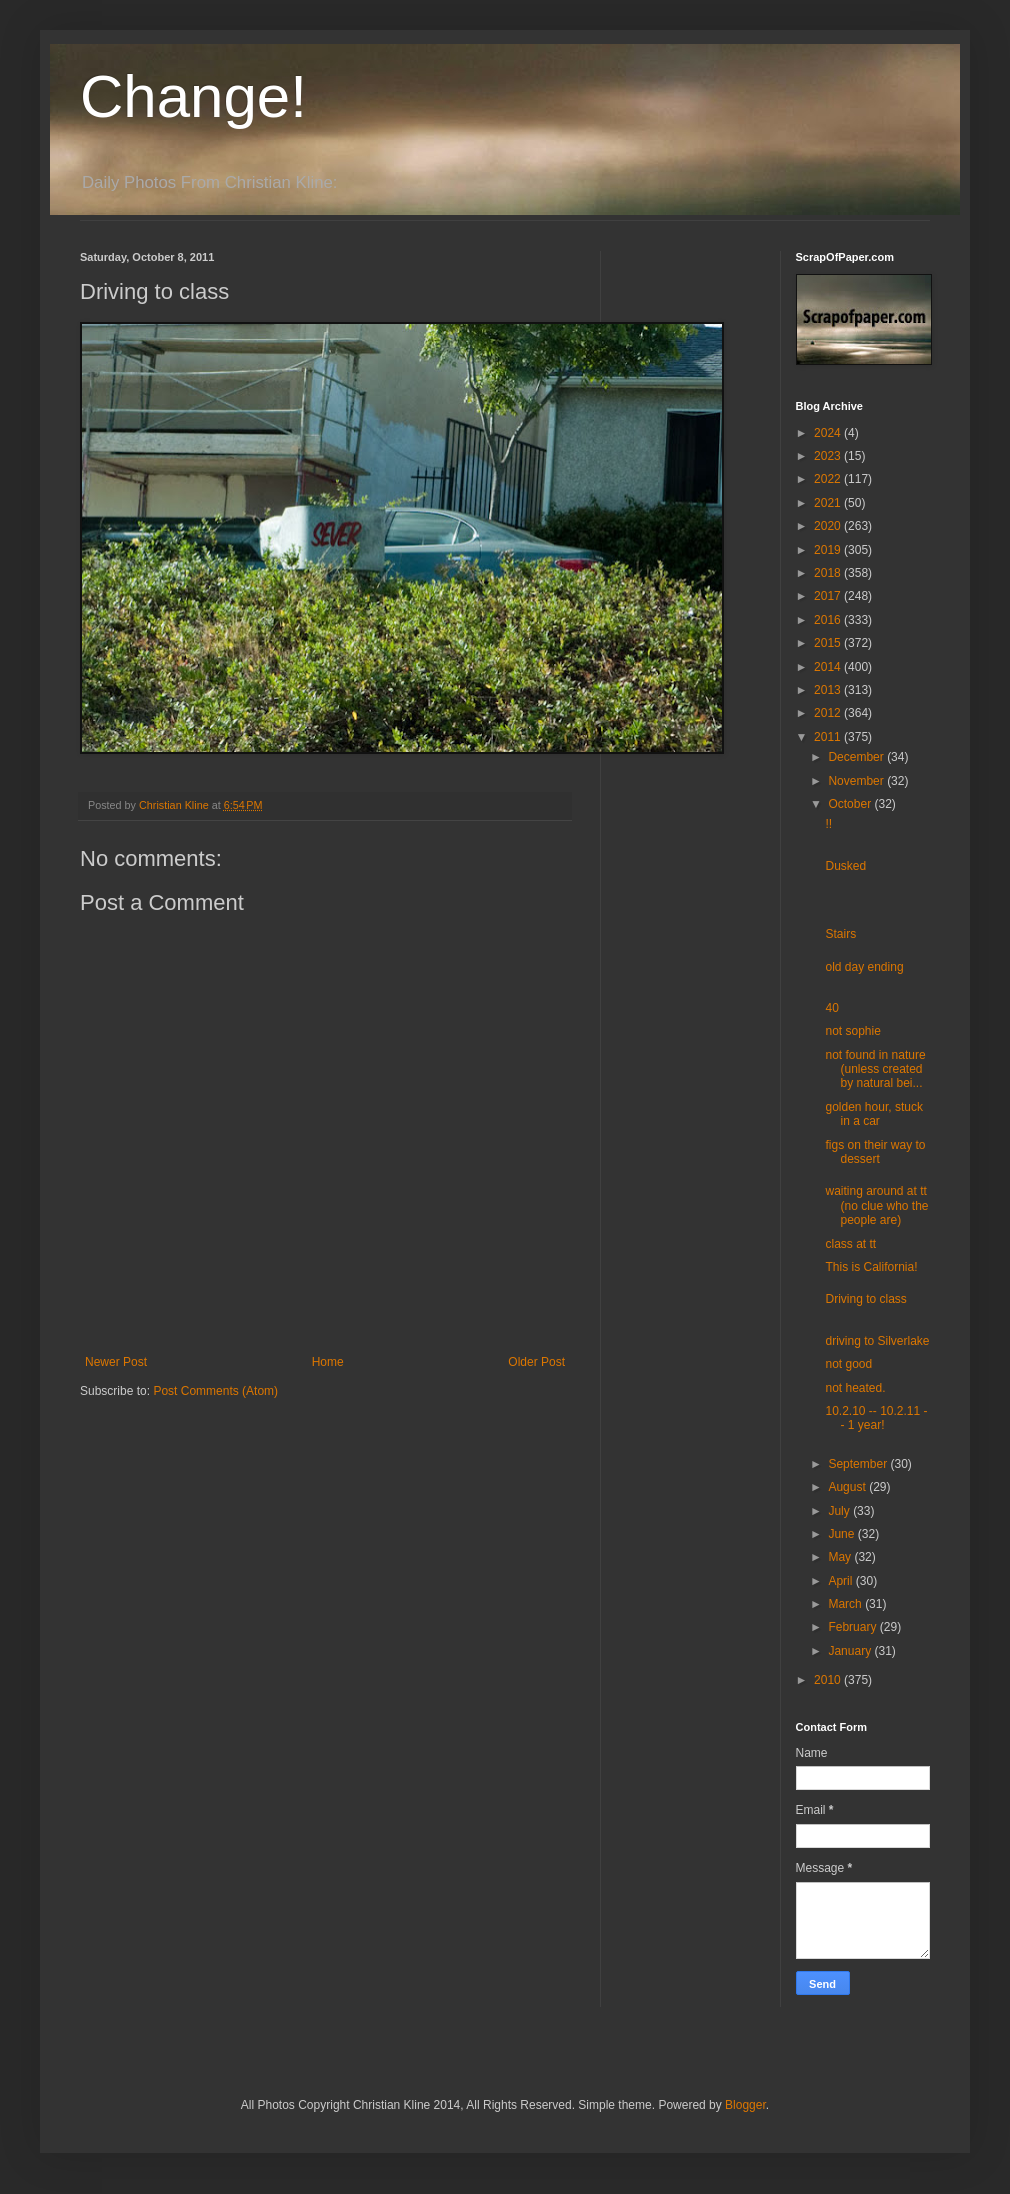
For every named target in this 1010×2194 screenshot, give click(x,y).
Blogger (745, 2105)
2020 (829, 526)
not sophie (852, 1031)
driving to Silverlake (877, 1341)
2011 (829, 737)
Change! (193, 96)
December (857, 757)
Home (328, 1362)
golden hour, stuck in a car (873, 1114)
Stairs (840, 934)
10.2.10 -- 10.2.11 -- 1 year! (876, 1418)
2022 (829, 479)
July (840, 1511)
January (851, 1651)
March (846, 1604)
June (842, 1534)
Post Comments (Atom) (215, 1391)
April (841, 1581)
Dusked (845, 866)
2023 (829, 456)
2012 (829, 713)
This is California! (871, 1267)
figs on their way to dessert (875, 1152)
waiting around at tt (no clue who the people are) (876, 1205)
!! (828, 824)
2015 (829, 643)
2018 (829, 573)
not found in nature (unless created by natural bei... (875, 1069)
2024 (829, 433)
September (859, 1464)
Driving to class (865, 1299)
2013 (829, 690)
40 (831, 1008)
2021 (829, 503)
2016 (829, 620)
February (853, 1627)
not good (848, 1364)
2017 (829, 596)
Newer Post (116, 1362)
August (848, 1487)
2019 (829, 550)
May (841, 1557)
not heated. (855, 1388)
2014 (829, 667)
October (851, 804)
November (857, 781)
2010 (829, 1680)
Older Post (536, 1362)
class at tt (850, 1244)
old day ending (864, 967)
